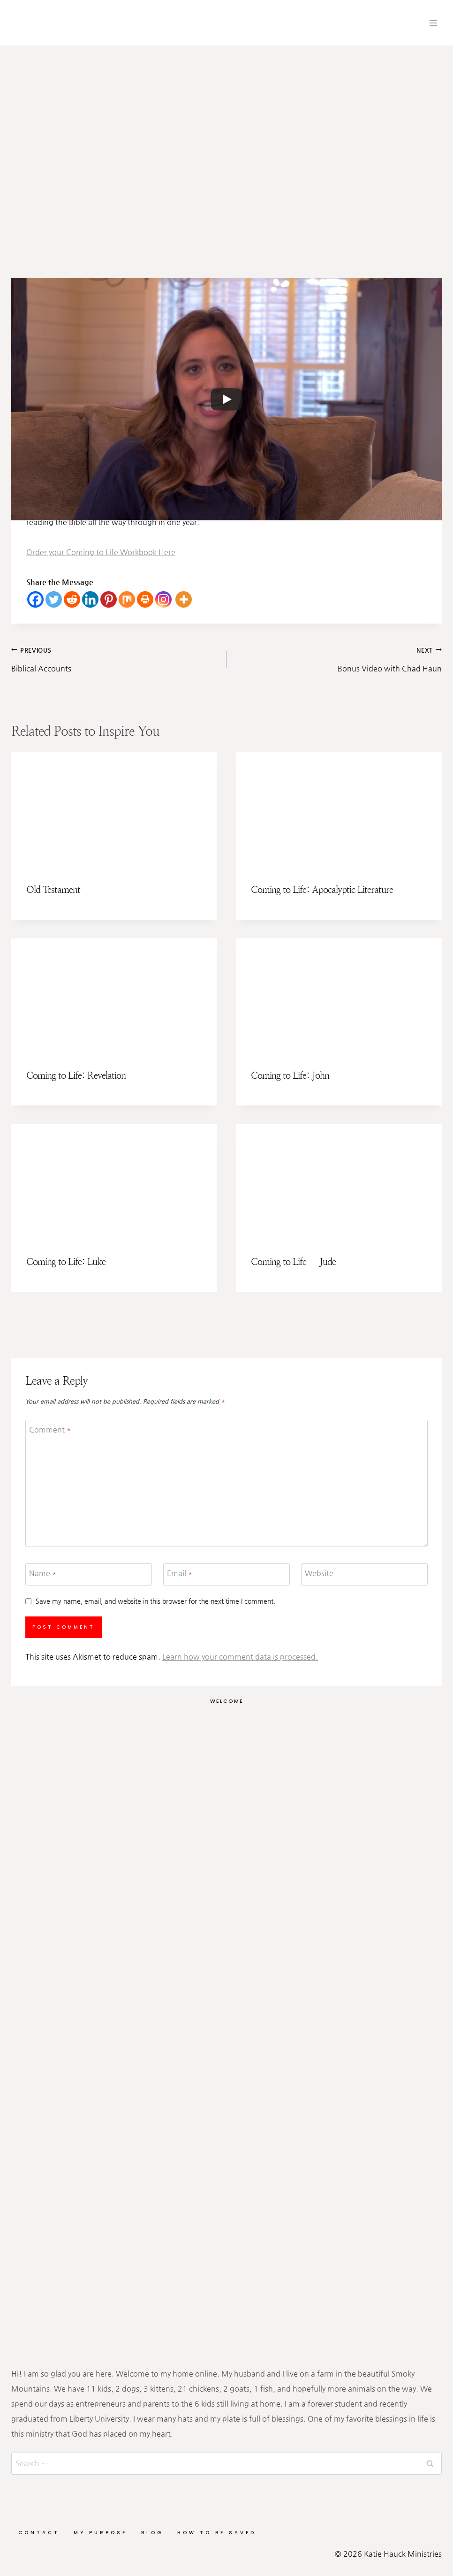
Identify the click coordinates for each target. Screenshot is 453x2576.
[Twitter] (53, 599)
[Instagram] (163, 599)
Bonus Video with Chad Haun (338, 657)
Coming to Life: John (290, 1075)
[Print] (145, 599)
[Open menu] (433, 22)
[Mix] (127, 599)
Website (319, 1572)
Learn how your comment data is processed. (240, 1656)
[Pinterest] (108, 599)
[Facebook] (35, 599)
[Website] (364, 1574)
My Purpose (100, 2532)
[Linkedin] (90, 599)
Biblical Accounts (115, 657)
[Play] (226, 399)
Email (180, 1572)
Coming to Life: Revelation (76, 1075)
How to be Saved (216, 2532)
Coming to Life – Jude (293, 1262)
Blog (152, 2532)
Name (43, 1572)
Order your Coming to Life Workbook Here (100, 552)
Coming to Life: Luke (66, 1262)
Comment (50, 1429)
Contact (39, 2532)
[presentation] (114, 810)
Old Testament (53, 889)
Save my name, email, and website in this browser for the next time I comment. (155, 1601)
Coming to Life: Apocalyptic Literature (322, 889)
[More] (183, 599)
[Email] (226, 1574)
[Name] (88, 1574)
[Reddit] (72, 599)
